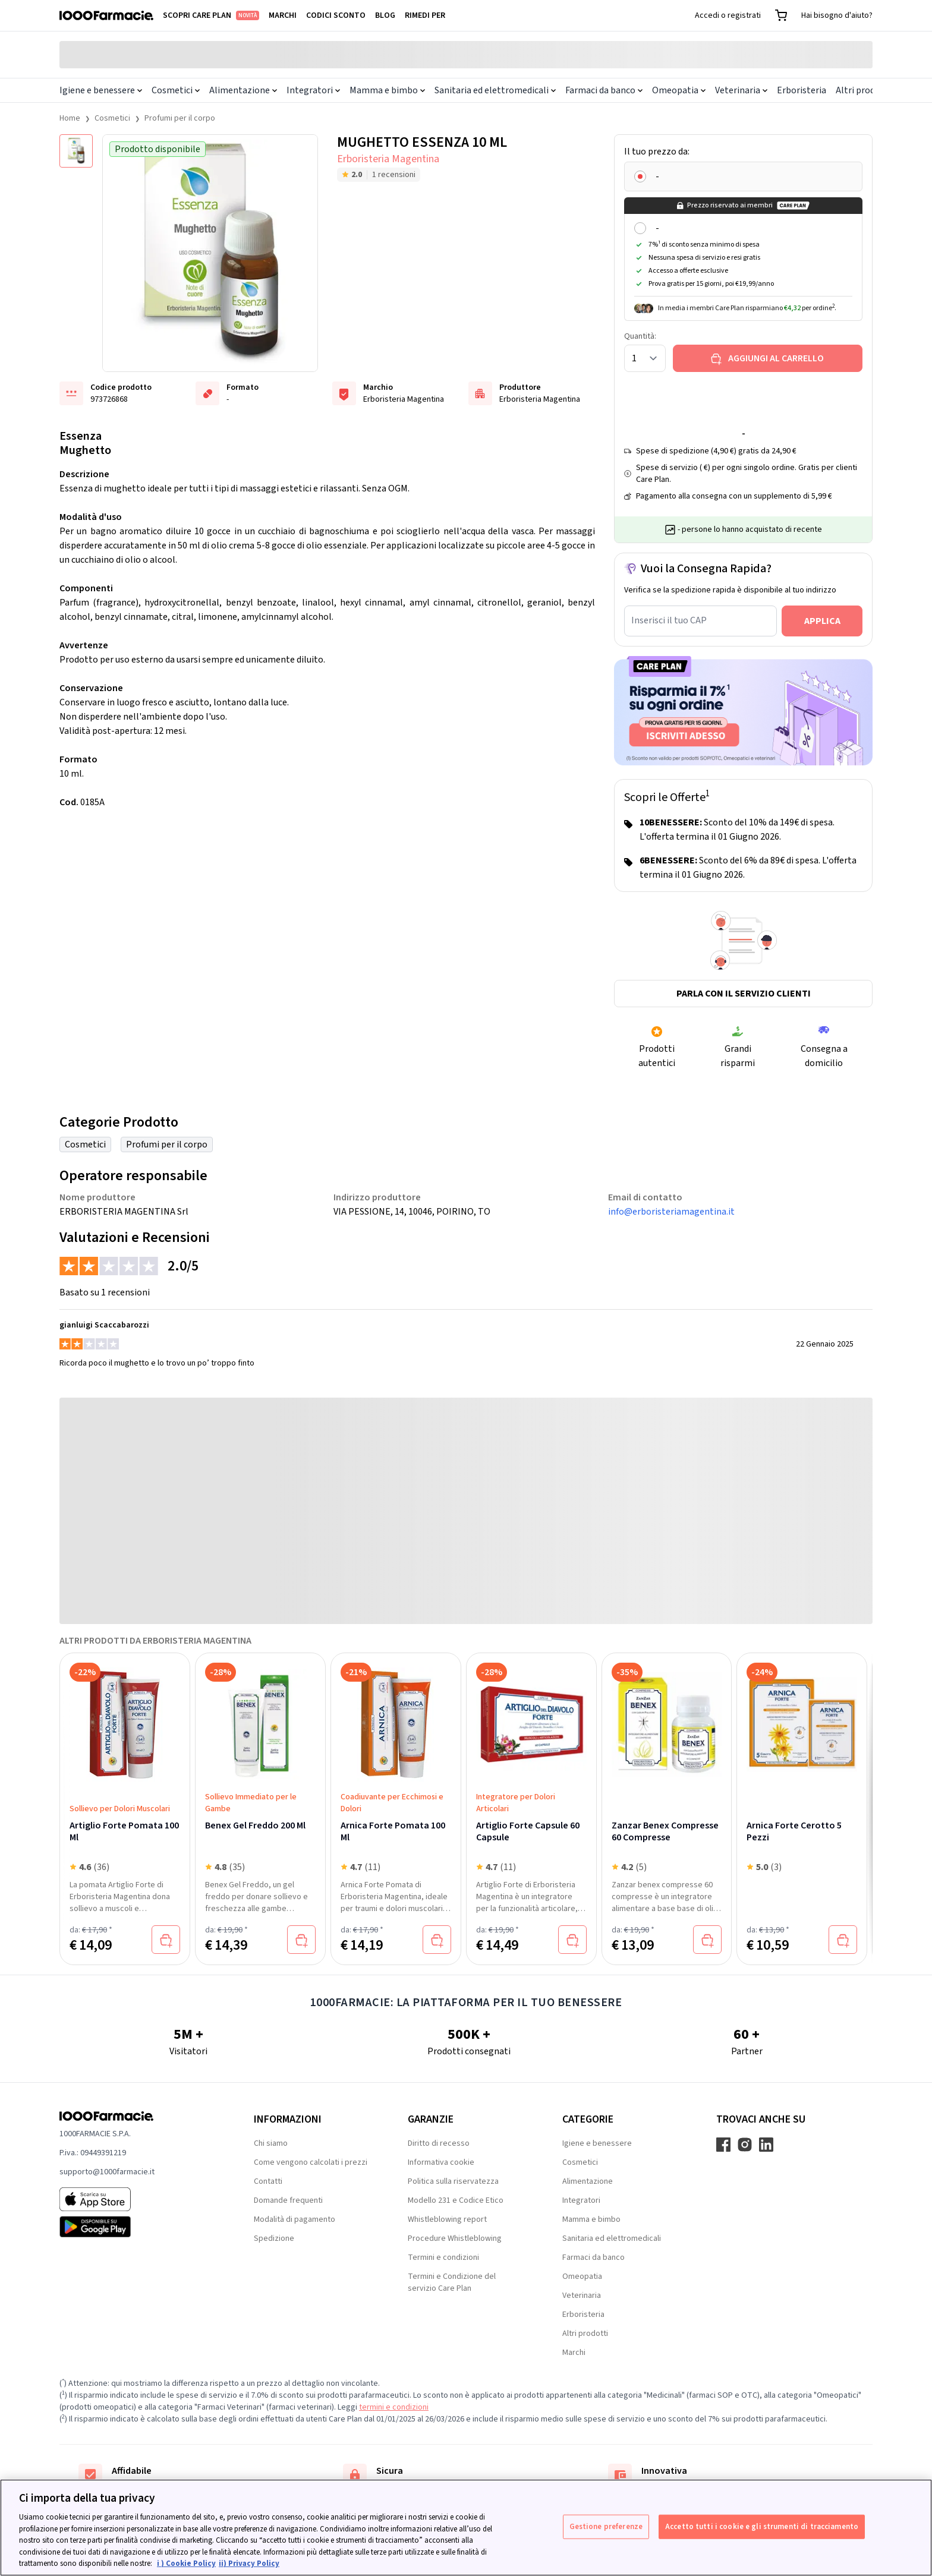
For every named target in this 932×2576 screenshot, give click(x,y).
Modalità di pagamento (294, 2219)
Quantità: (640, 336)
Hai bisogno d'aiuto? (837, 15)
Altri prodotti (863, 90)
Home (69, 118)
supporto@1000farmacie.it (107, 2172)
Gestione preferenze (606, 2526)
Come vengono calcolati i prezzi (310, 2162)
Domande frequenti (288, 2200)
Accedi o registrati (728, 15)
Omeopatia (679, 90)
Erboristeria (801, 90)
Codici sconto (336, 15)
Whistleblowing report (447, 2219)
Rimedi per (425, 15)
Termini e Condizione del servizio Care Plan (452, 2282)
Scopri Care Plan (211, 15)
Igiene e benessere (100, 90)
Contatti (268, 2181)
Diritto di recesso (439, 2143)
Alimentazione (243, 90)
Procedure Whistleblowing (455, 2238)
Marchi (283, 15)
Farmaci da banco (604, 90)
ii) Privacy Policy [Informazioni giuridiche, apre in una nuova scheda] (249, 2563)
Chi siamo (271, 2143)
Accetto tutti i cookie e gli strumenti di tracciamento (761, 2526)
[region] (466, 2527)
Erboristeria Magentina (388, 159)
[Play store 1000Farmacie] (137, 2226)
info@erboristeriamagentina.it (671, 1211)
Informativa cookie (441, 2162)
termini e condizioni (394, 2407)
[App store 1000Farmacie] (137, 2199)
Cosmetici (176, 90)
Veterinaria (741, 90)
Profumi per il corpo (179, 118)
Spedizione (274, 2238)
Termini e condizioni (443, 2257)
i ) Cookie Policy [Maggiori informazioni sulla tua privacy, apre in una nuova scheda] (186, 2563)
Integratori (313, 90)
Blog (385, 15)
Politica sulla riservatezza (453, 2181)
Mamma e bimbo (387, 90)
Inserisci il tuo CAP (669, 620)
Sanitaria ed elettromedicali (495, 90)
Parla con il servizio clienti (743, 993)
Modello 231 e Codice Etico (455, 2200)
